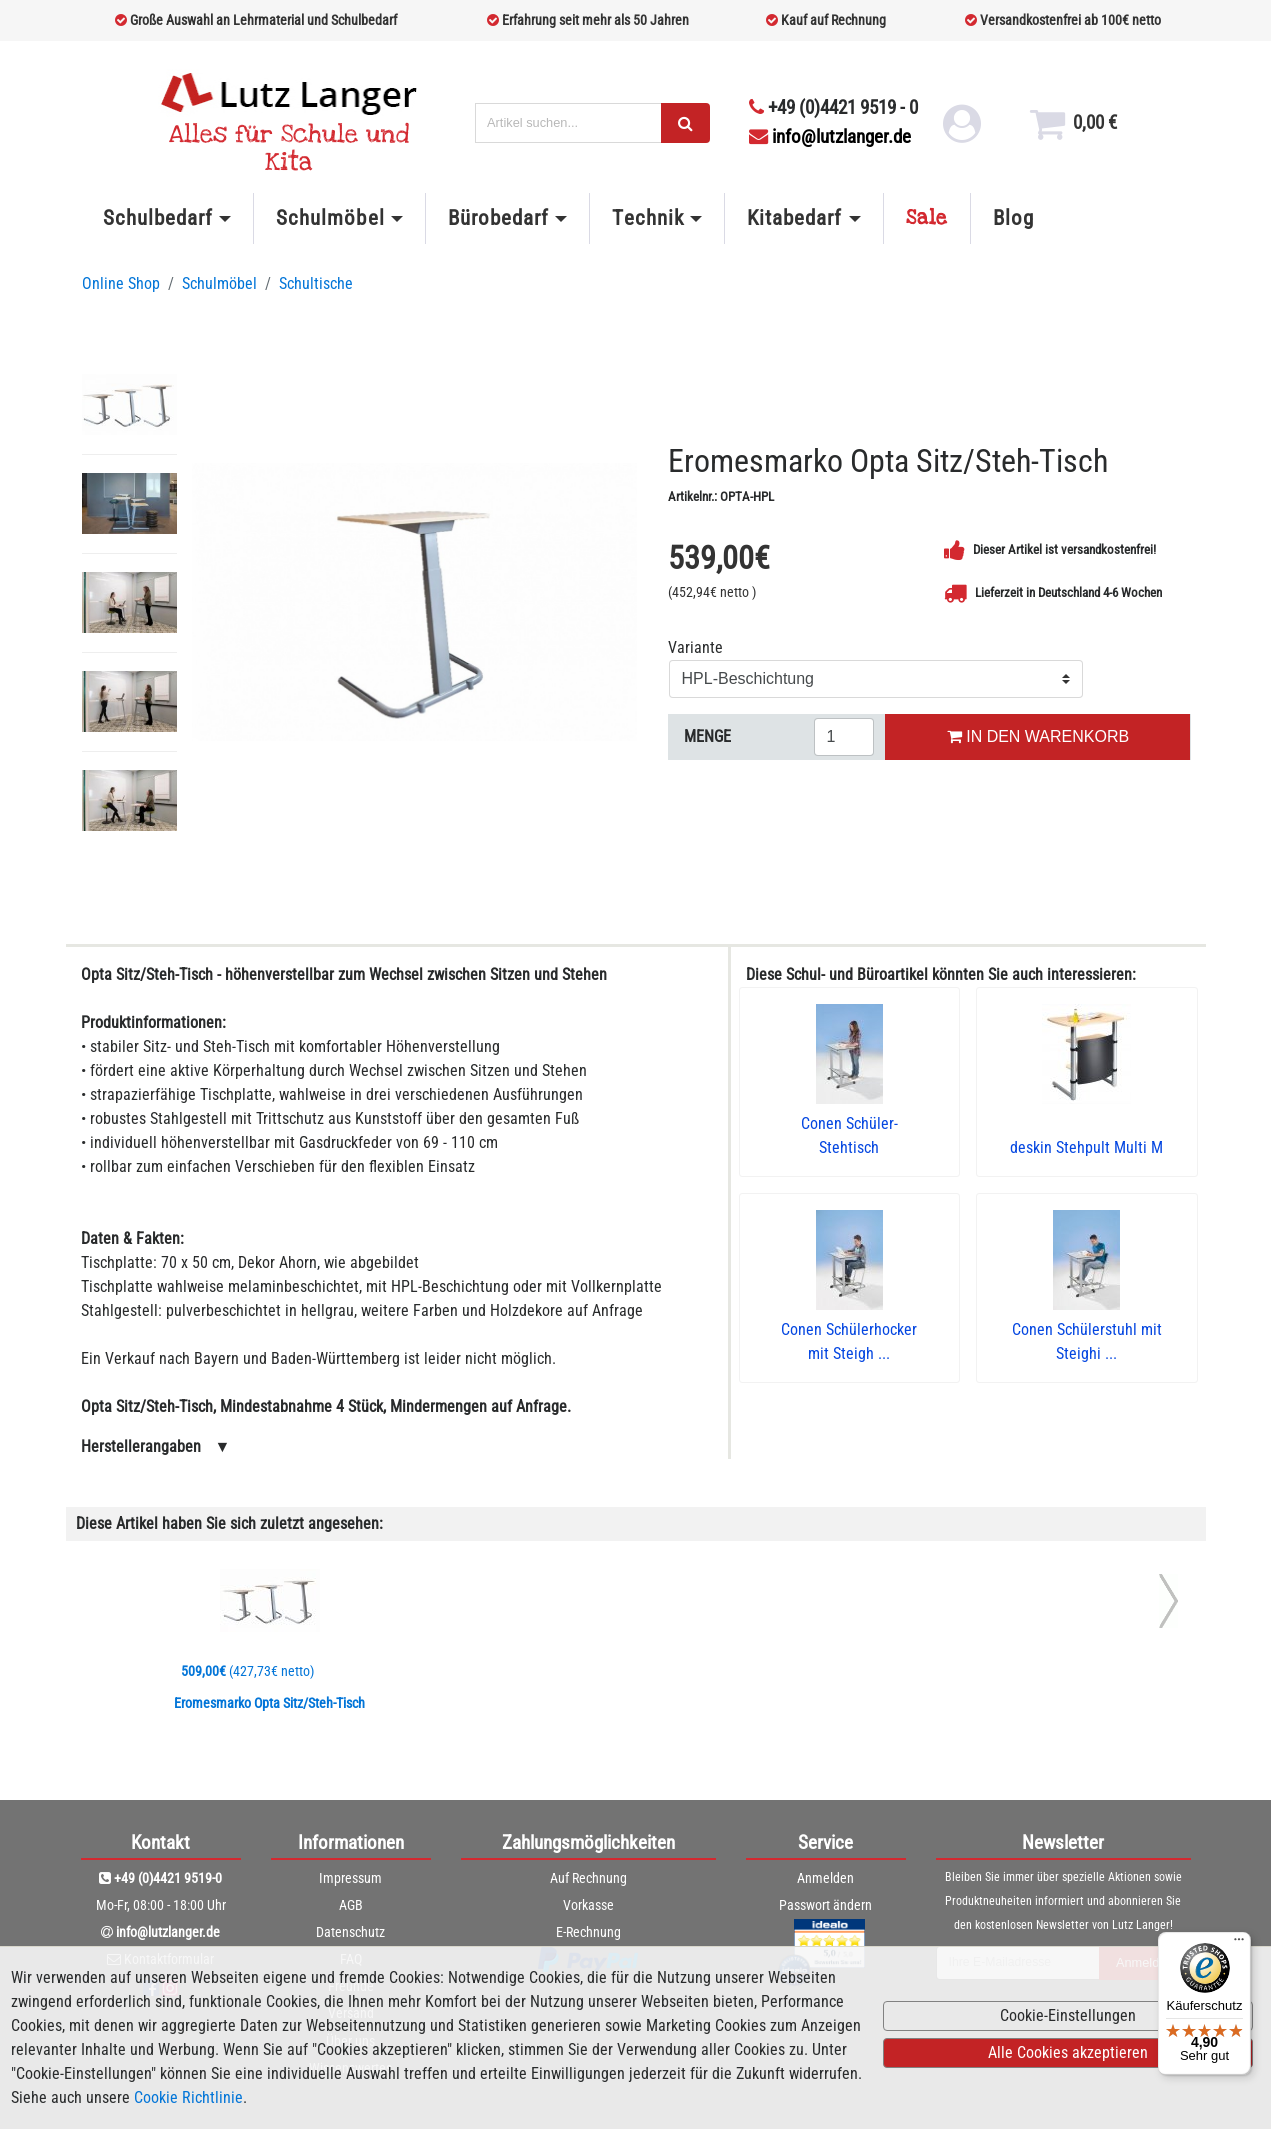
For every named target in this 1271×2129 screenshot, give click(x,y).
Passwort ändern (825, 1905)
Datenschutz (350, 1932)
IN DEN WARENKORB (1038, 736)
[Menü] (1239, 1944)
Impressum (350, 1878)
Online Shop (121, 283)
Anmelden (825, 1878)
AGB (351, 1905)
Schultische (316, 283)
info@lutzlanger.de (830, 136)
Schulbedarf (158, 218)
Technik (647, 218)
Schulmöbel (330, 218)
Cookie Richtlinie (188, 2097)
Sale (927, 218)
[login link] (962, 131)
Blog (1013, 218)
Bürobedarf (498, 218)
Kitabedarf (794, 218)
